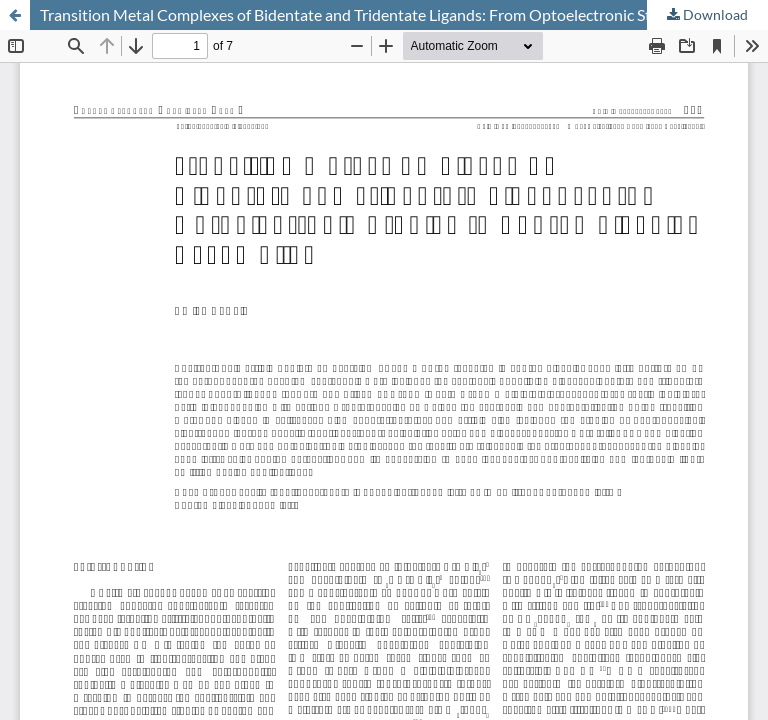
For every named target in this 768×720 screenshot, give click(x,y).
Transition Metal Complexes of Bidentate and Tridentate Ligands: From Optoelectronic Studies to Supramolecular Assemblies (404, 14)
